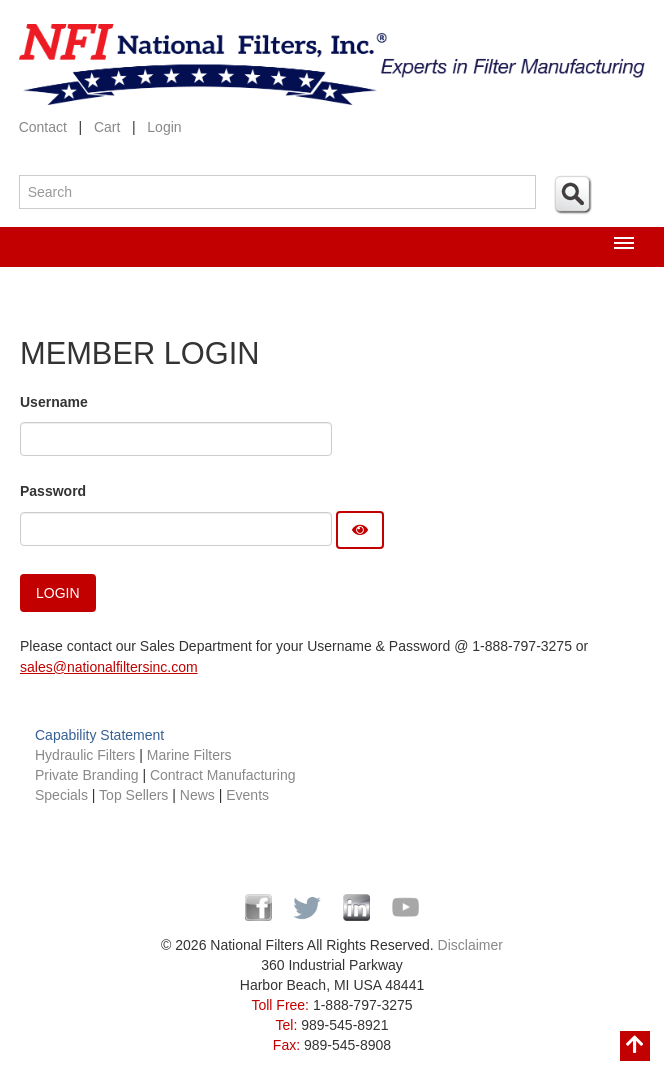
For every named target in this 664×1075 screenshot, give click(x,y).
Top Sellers (133, 795)
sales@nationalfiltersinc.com (109, 667)
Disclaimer (470, 945)
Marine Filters (189, 755)
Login (164, 127)
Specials (63, 795)
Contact (43, 127)
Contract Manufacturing (223, 775)
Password (53, 491)
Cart (107, 127)
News (197, 795)
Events (247, 795)
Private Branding (88, 775)
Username (54, 402)
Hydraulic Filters (85, 755)
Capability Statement (99, 735)
